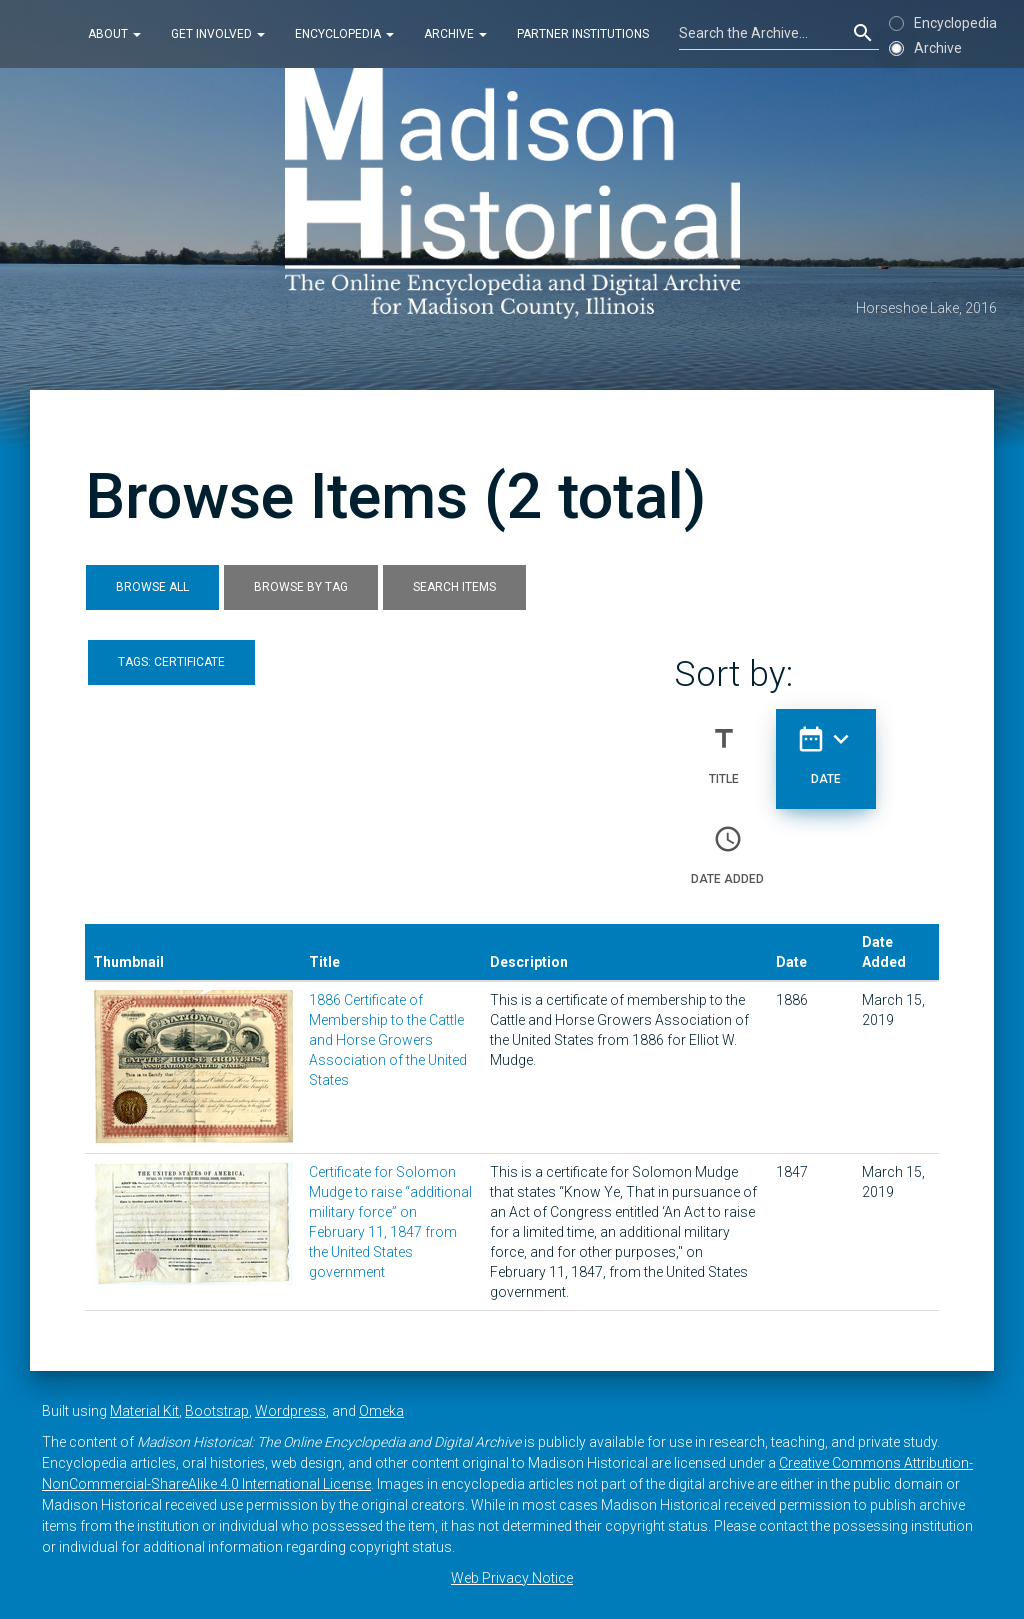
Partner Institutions (583, 34)
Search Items (454, 587)
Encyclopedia (344, 34)
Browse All (152, 587)
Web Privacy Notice (512, 1578)
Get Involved (218, 34)
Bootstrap (217, 1411)
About (114, 34)
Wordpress (290, 1411)
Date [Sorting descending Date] (826, 747)
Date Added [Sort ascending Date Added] (727, 847)
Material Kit (144, 1411)
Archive (455, 34)
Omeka (381, 1411)
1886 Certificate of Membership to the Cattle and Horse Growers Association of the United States (388, 1040)
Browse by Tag (301, 587)
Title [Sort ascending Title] (724, 747)
